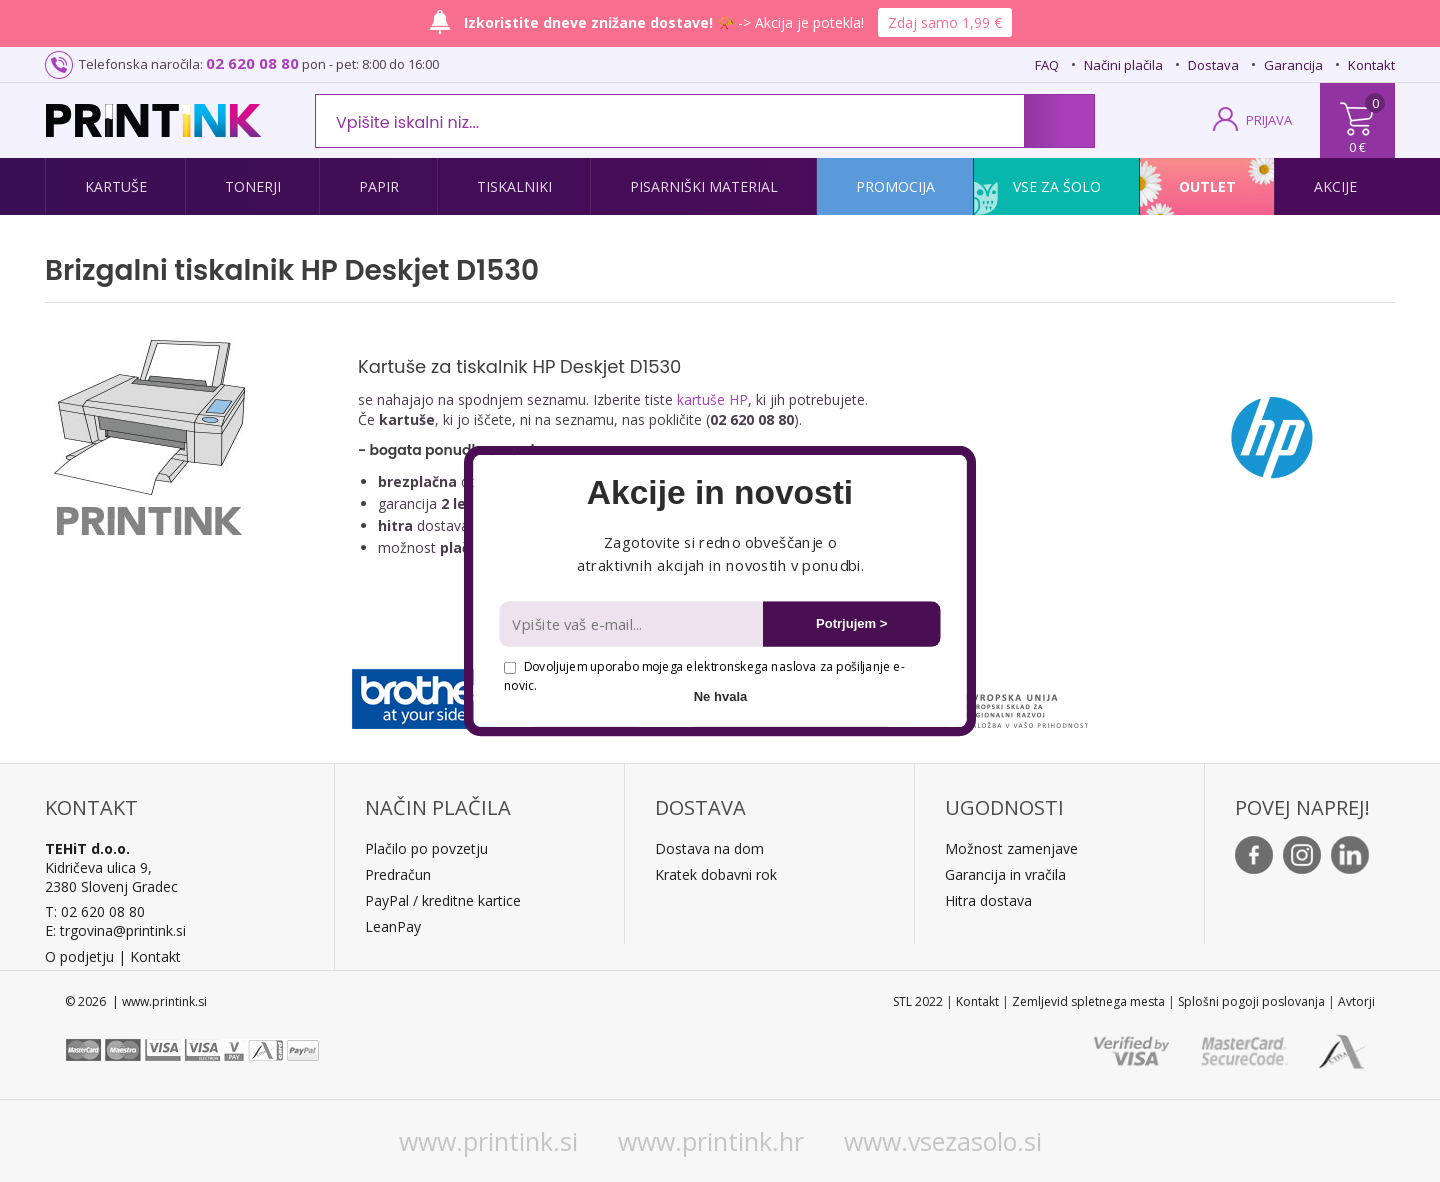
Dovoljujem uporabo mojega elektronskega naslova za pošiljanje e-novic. (704, 675)
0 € (1357, 147)
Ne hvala (721, 696)
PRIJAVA (1269, 120)
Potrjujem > (851, 623)
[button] (719, 493)
